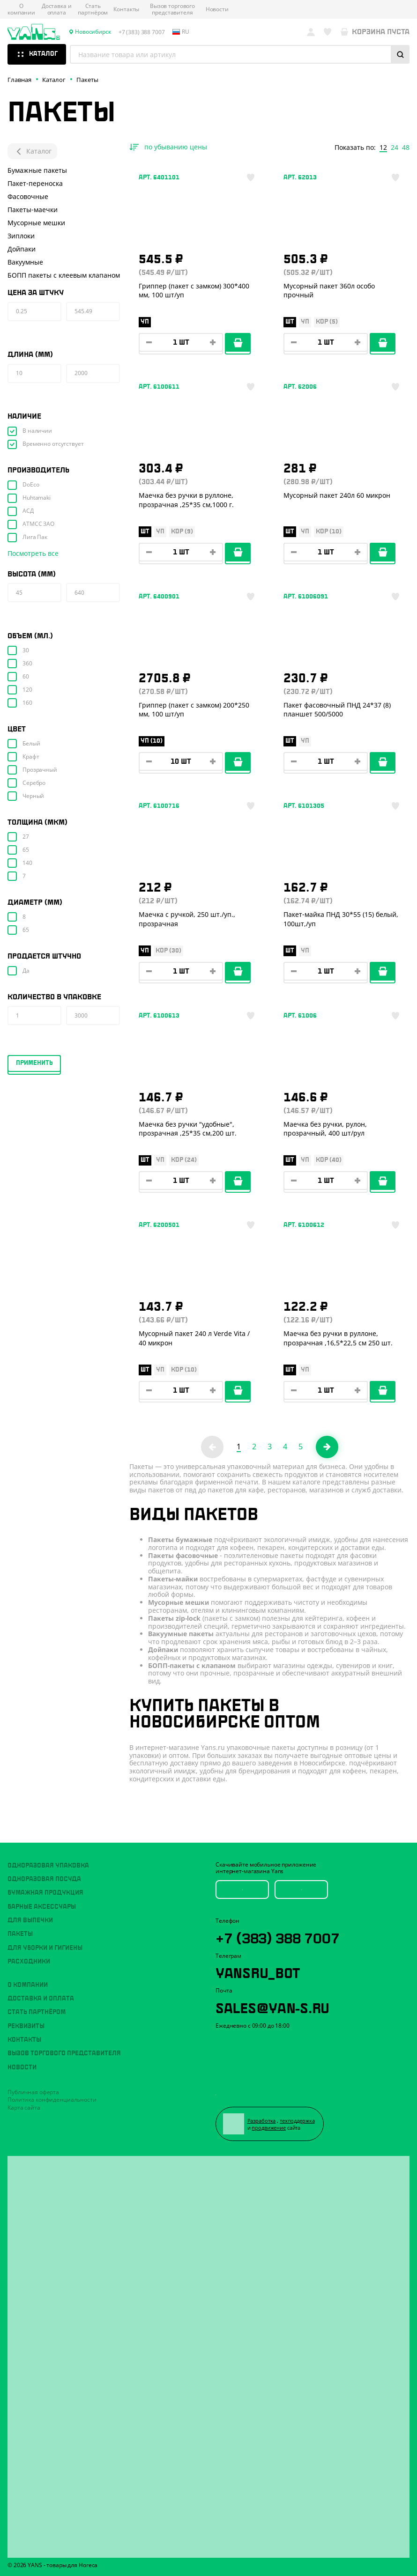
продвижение (269, 2127)
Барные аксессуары (41, 1907)
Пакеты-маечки (32, 209)
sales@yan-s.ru (272, 2006)
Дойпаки (21, 248)
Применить (34, 1063)
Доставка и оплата (57, 9)
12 (383, 147)
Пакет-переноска (35, 183)
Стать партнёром (93, 9)
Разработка (261, 2120)
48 (406, 147)
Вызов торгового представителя (172, 9)
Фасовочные (27, 196)
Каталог (32, 151)
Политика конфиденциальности (52, 2100)
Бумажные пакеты (37, 170)
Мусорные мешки (36, 222)
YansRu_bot (258, 1971)
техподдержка (297, 2120)
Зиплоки (21, 235)
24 (394, 147)
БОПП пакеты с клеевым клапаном (63, 275)
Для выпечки (30, 1920)
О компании (21, 9)
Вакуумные (25, 262)
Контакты (126, 9)
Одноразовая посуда (44, 1879)
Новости (217, 9)
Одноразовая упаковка (48, 1865)
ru (180, 32)
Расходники (28, 1961)
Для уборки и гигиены (44, 1948)
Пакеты (20, 1934)
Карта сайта (23, 2107)
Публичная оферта (33, 2092)
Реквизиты (26, 2026)
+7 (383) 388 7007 (277, 1937)
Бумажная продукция (45, 1893)
